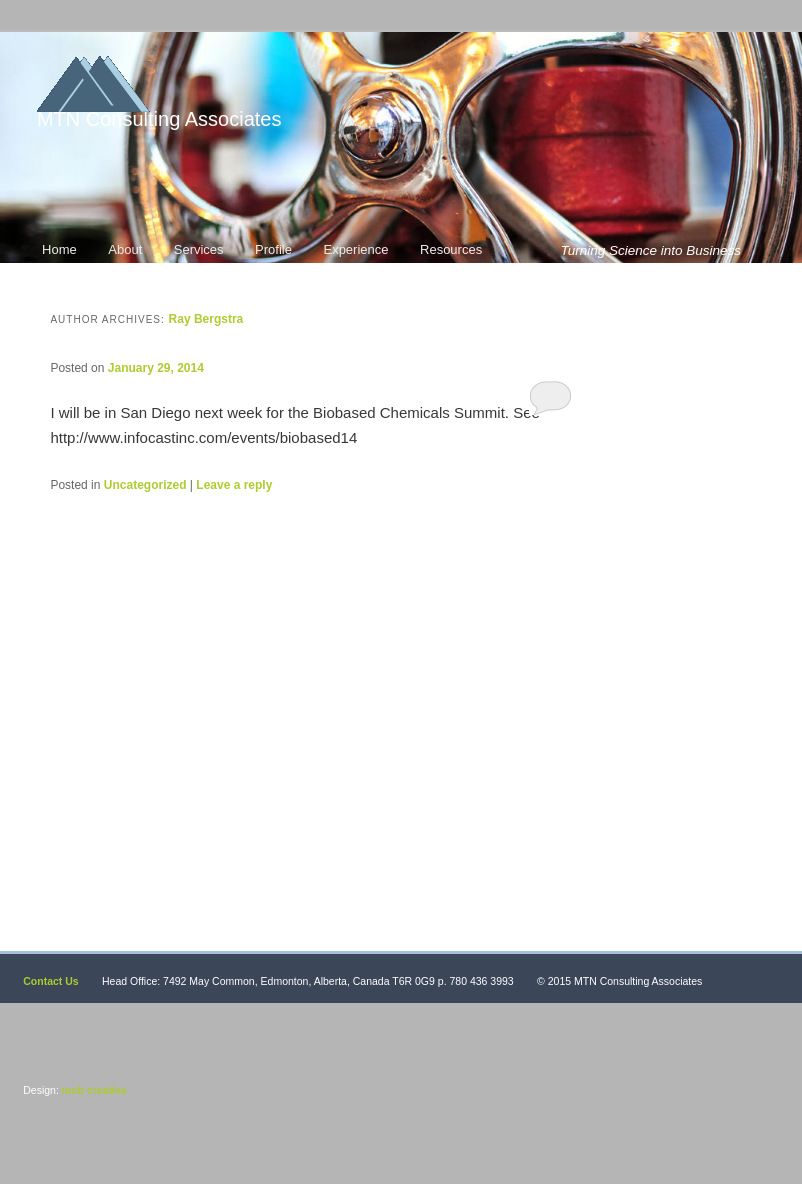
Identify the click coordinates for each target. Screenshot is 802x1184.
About (125, 249)
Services (199, 249)
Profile (273, 249)
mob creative (93, 1090)
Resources (451, 249)
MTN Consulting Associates (159, 119)
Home (59, 249)
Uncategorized (145, 485)
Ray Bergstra (206, 319)
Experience (355, 249)
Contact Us (50, 981)
